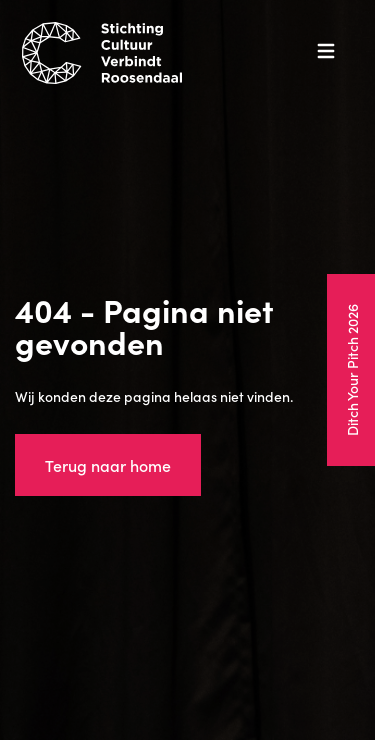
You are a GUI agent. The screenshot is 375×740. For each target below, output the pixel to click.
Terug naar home (108, 465)
